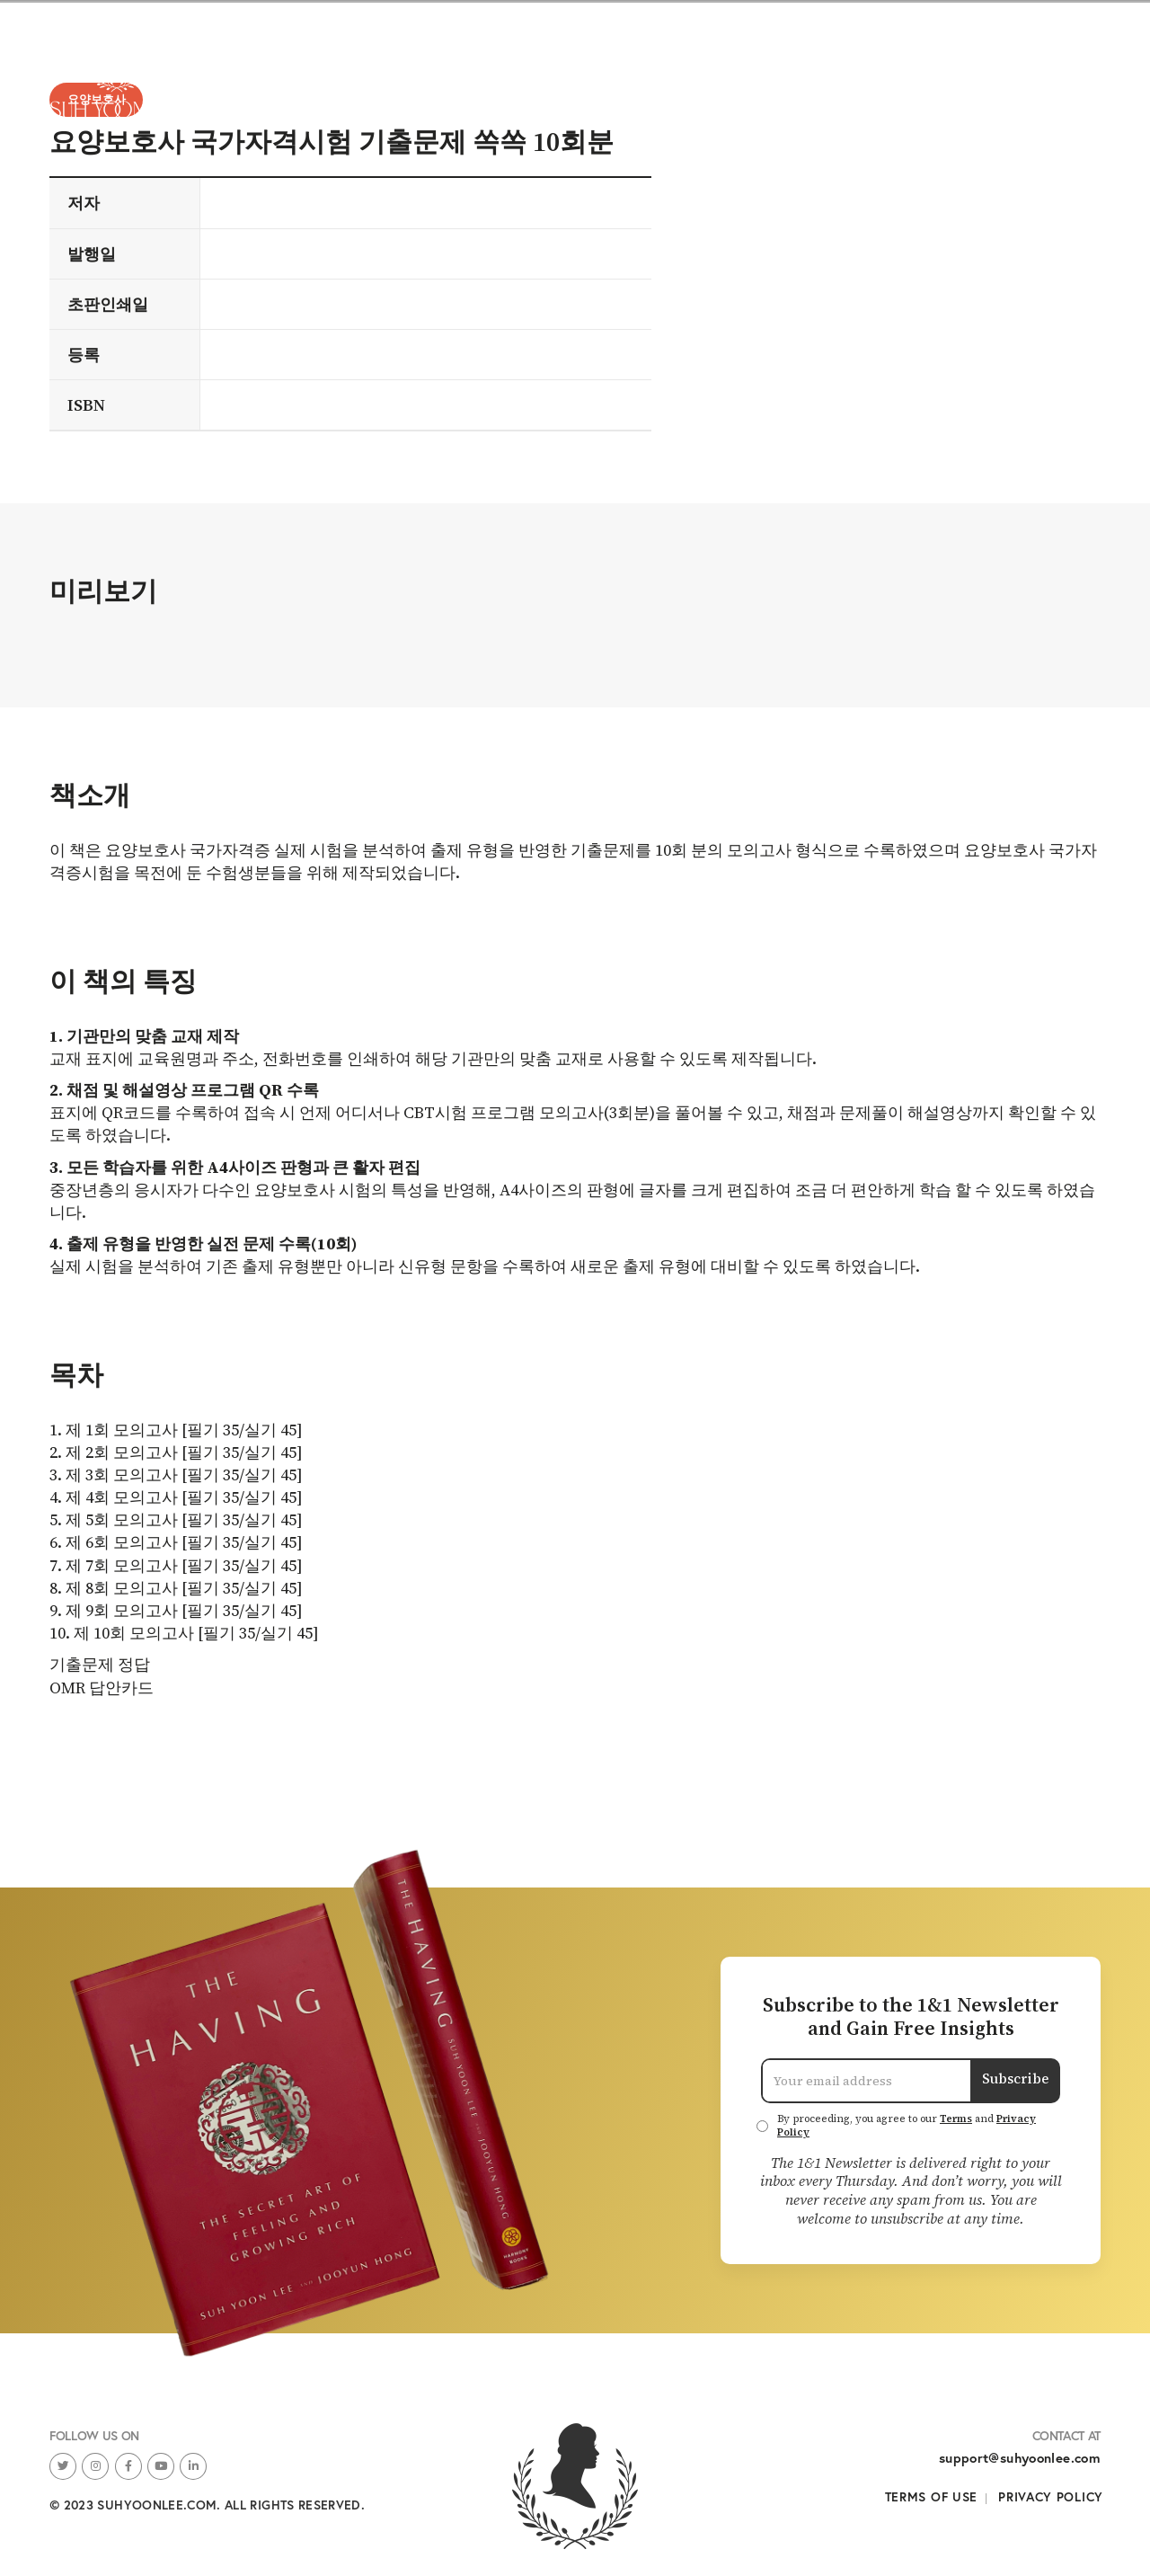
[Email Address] (866, 2080)
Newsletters (944, 72)
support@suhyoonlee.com (1020, 2457)
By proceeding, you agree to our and (906, 2125)
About (1054, 72)
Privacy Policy (1050, 2497)
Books (834, 72)
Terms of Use (931, 2497)
